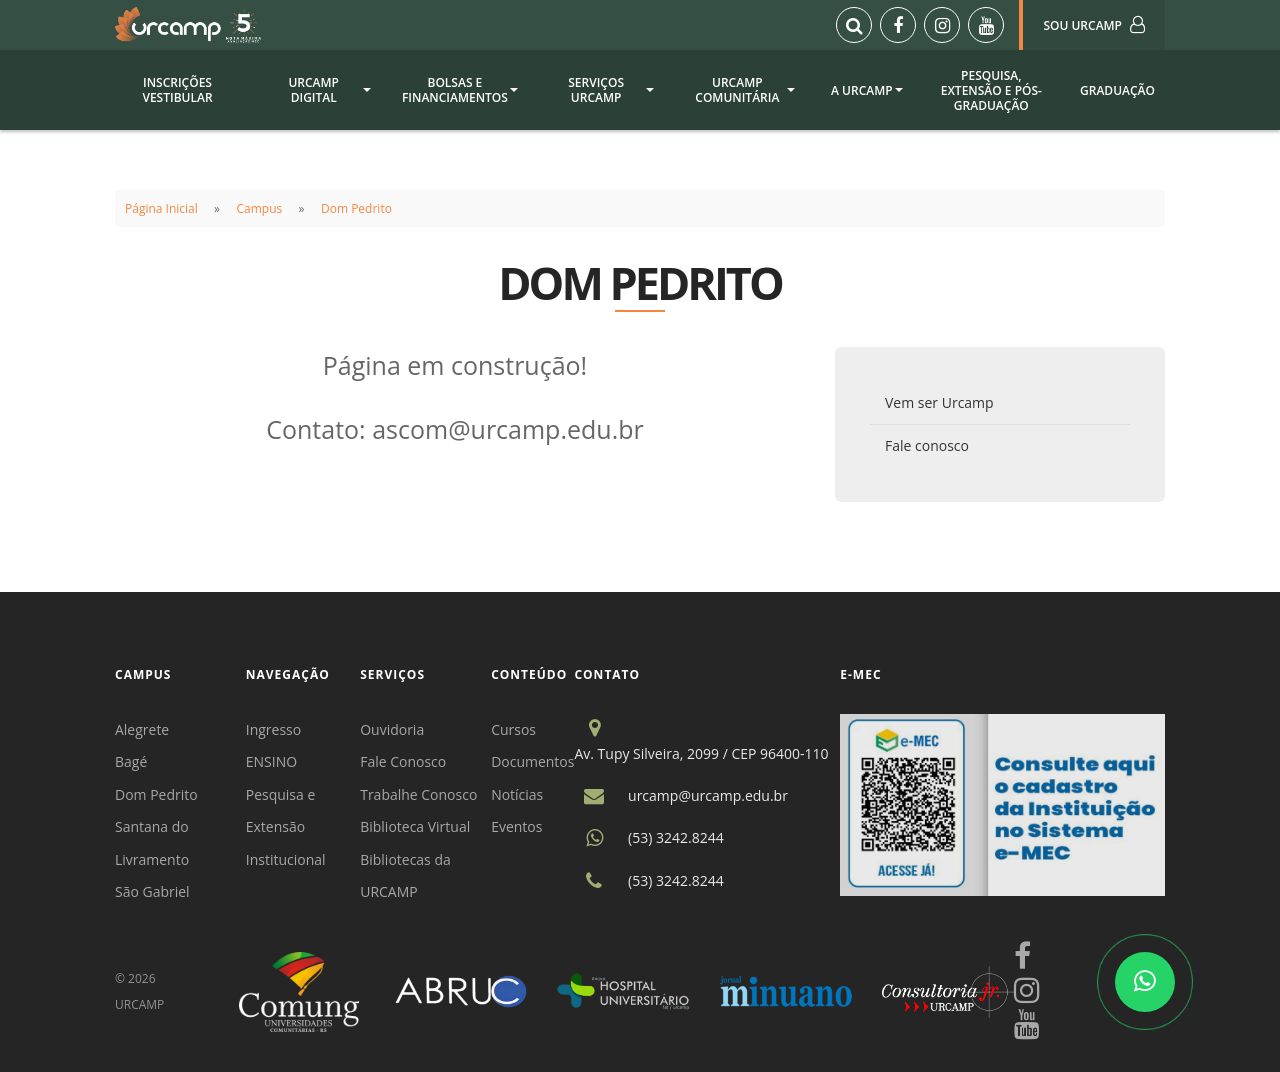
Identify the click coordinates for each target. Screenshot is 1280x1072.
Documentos (532, 761)
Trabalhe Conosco (418, 794)
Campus (260, 208)
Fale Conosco (403, 761)
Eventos (516, 826)
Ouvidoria (392, 729)
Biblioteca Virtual (415, 826)
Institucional (286, 859)
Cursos (513, 729)
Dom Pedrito (356, 208)
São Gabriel (152, 891)
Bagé (131, 761)
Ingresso (273, 729)
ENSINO (271, 761)
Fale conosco (927, 445)
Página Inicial (161, 208)
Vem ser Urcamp (939, 402)
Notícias (517, 794)
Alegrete (142, 729)
